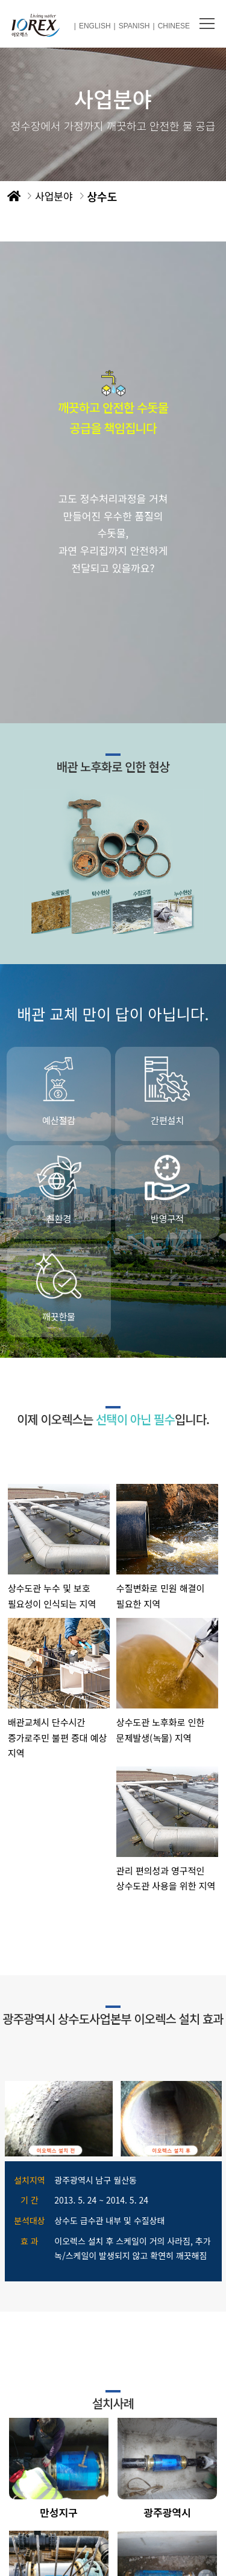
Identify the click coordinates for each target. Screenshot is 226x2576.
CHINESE (174, 26)
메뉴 (207, 23)
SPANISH (134, 26)
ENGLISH (95, 26)
